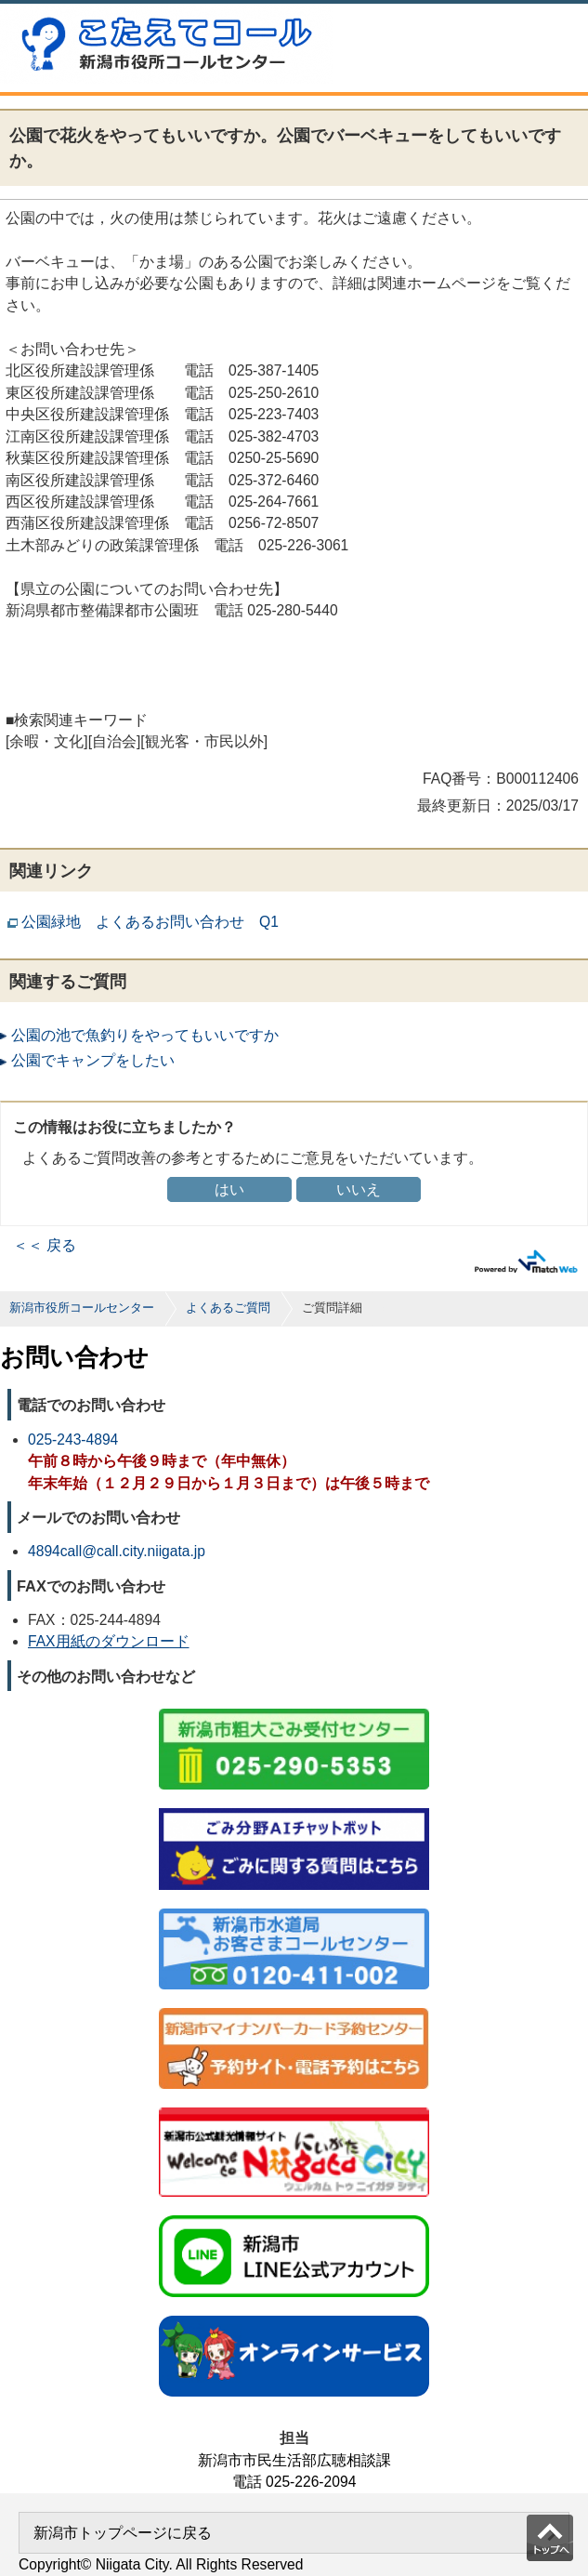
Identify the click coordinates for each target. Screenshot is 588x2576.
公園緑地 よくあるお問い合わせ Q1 (150, 922)
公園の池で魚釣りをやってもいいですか (145, 1035)
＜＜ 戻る (44, 1245)
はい (229, 1189)
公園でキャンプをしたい (93, 1060)
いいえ (358, 1189)
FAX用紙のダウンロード (108, 1641)
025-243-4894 (73, 1439)
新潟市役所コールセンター (81, 1307)
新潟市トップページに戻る (122, 2533)
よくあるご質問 (228, 1307)
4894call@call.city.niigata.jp (116, 1551)
